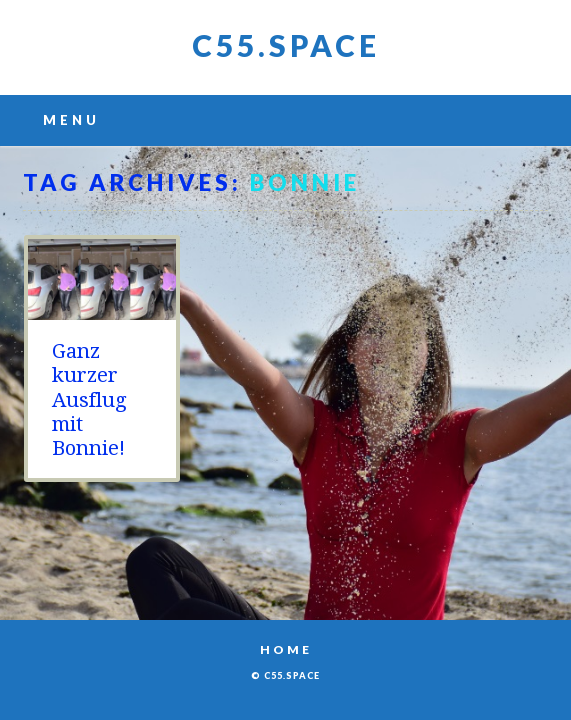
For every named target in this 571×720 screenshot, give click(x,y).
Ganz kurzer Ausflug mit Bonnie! (89, 399)
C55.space (286, 45)
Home (286, 649)
